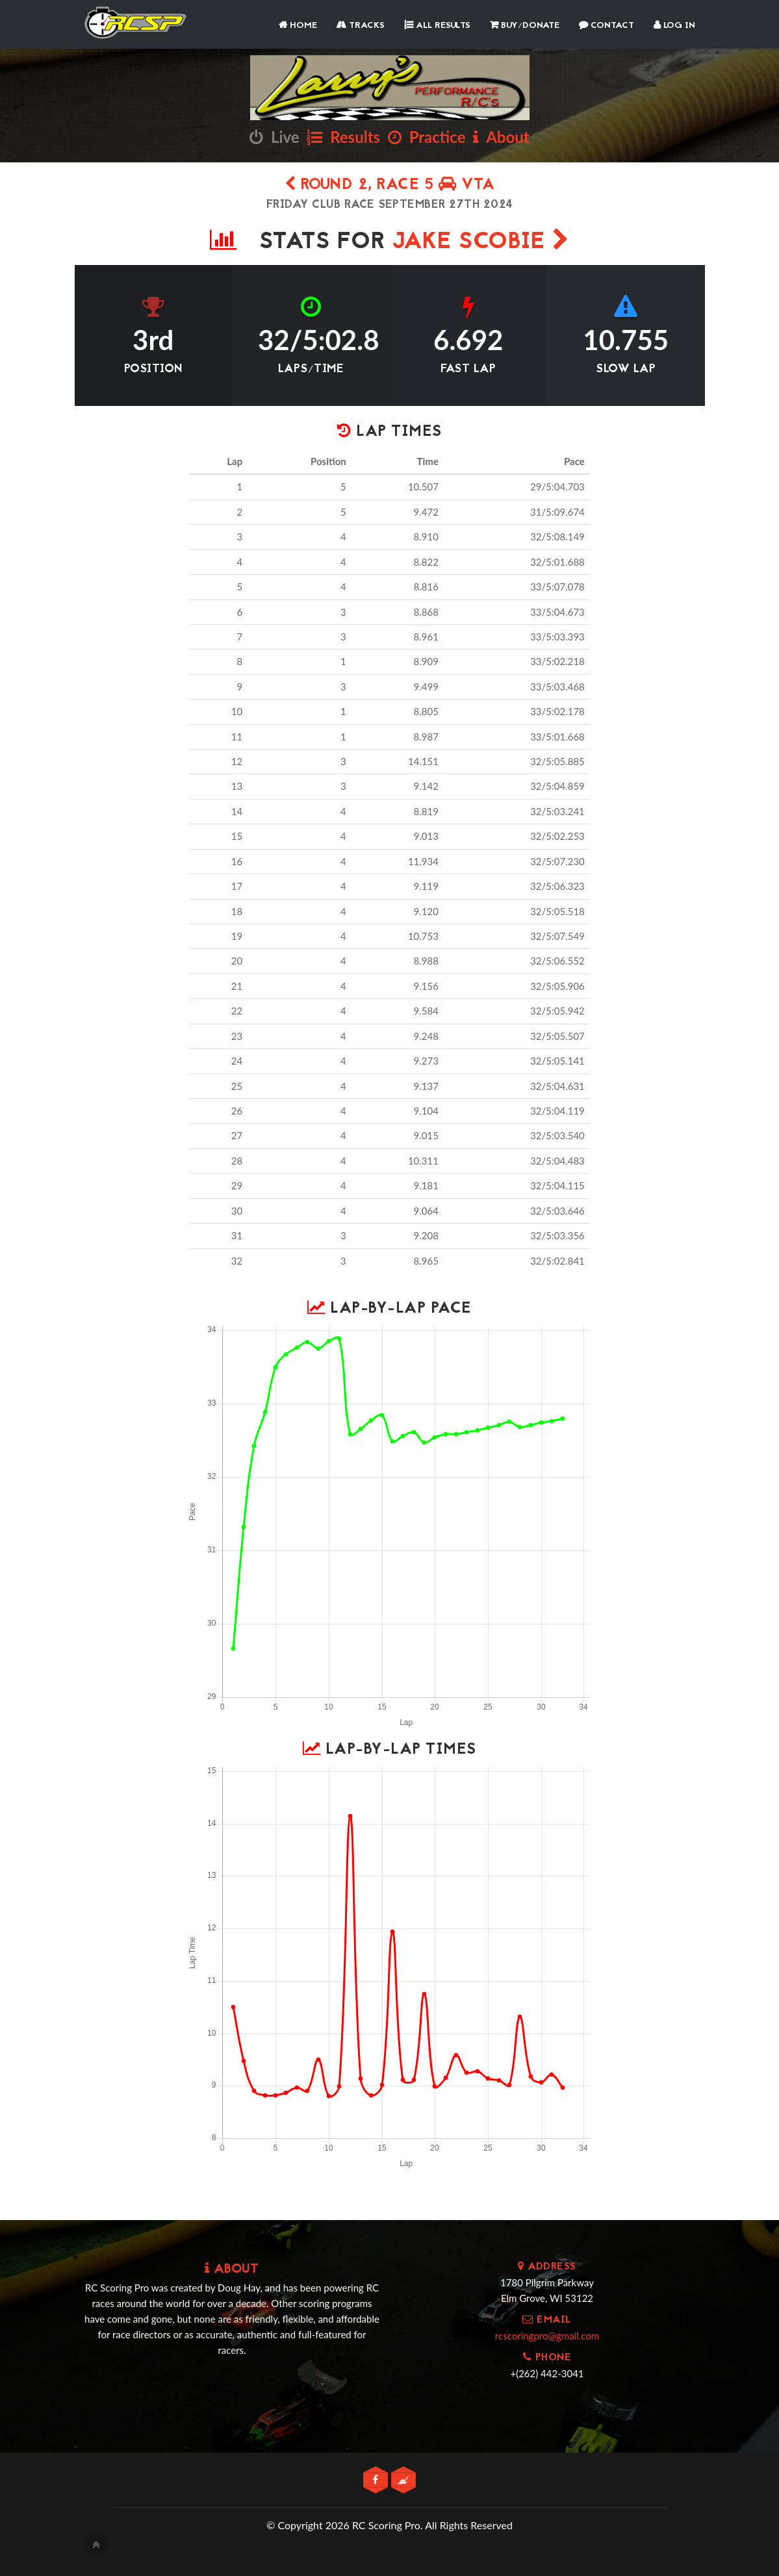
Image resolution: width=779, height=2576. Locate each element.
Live (274, 136)
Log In (674, 25)
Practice (427, 136)
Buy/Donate (524, 25)
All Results (437, 25)
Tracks (361, 25)
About (501, 136)
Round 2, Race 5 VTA (390, 185)
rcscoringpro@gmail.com (547, 2336)
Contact (606, 25)
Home (298, 25)
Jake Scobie (481, 242)
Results (343, 136)
